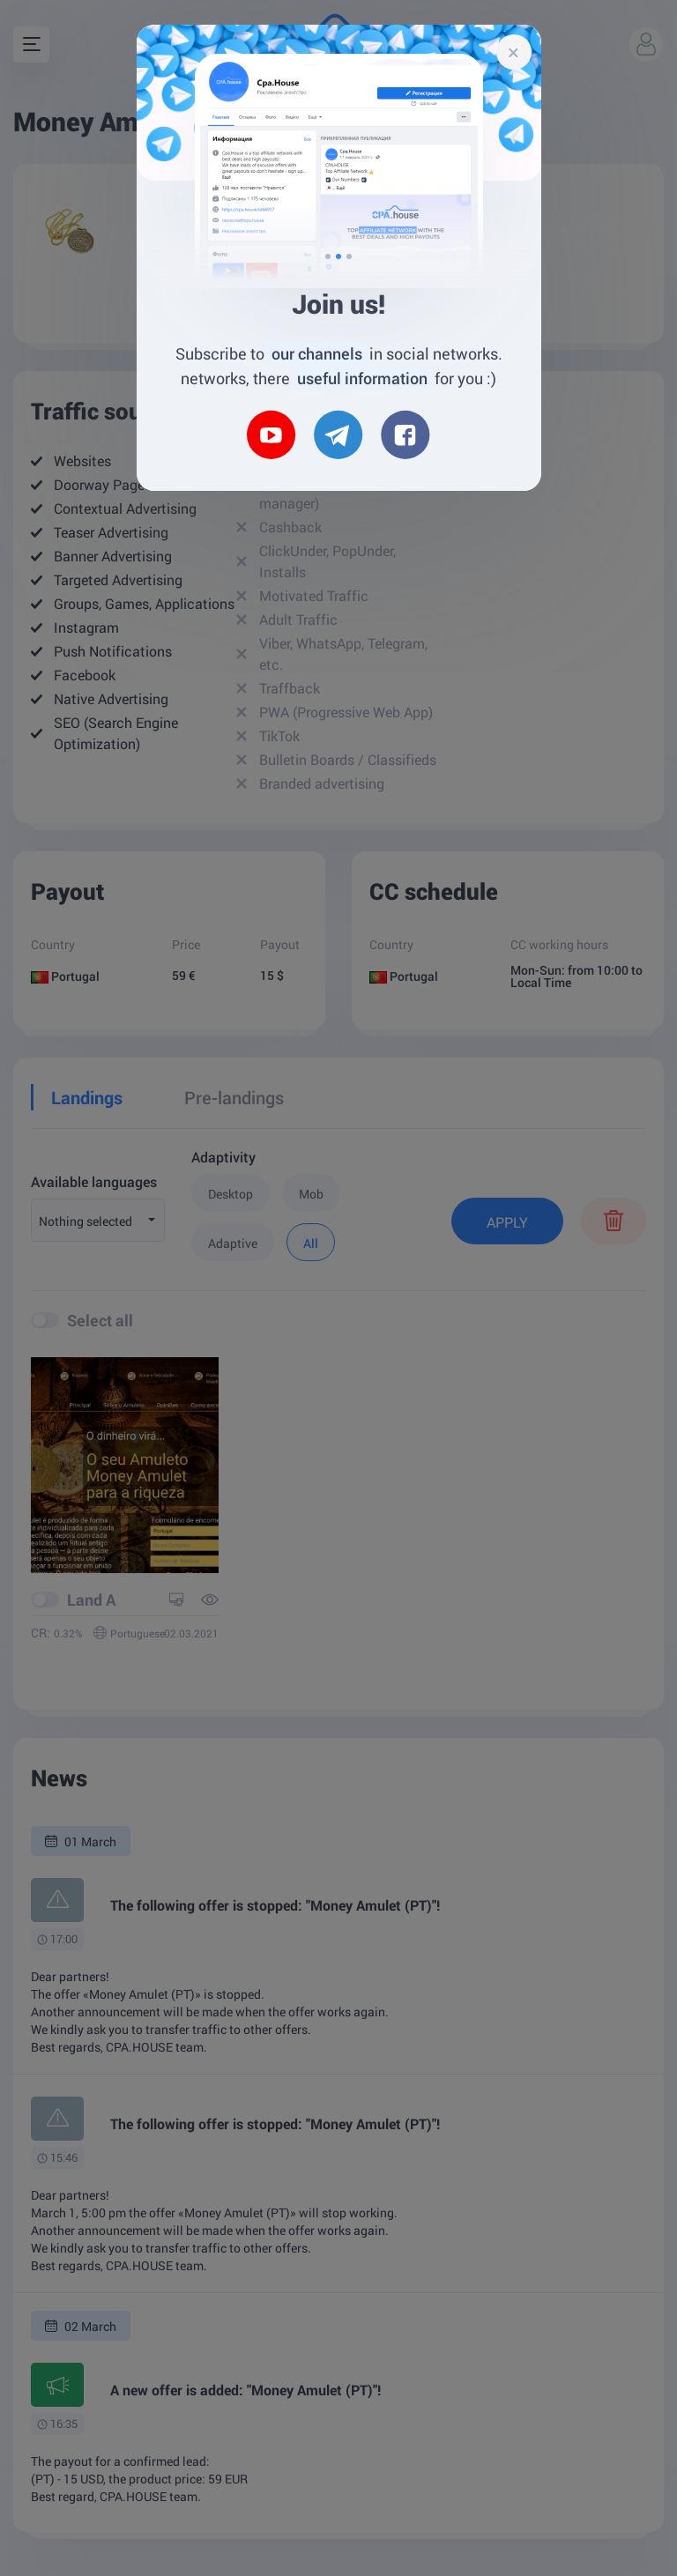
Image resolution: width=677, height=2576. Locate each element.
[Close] (514, 52)
